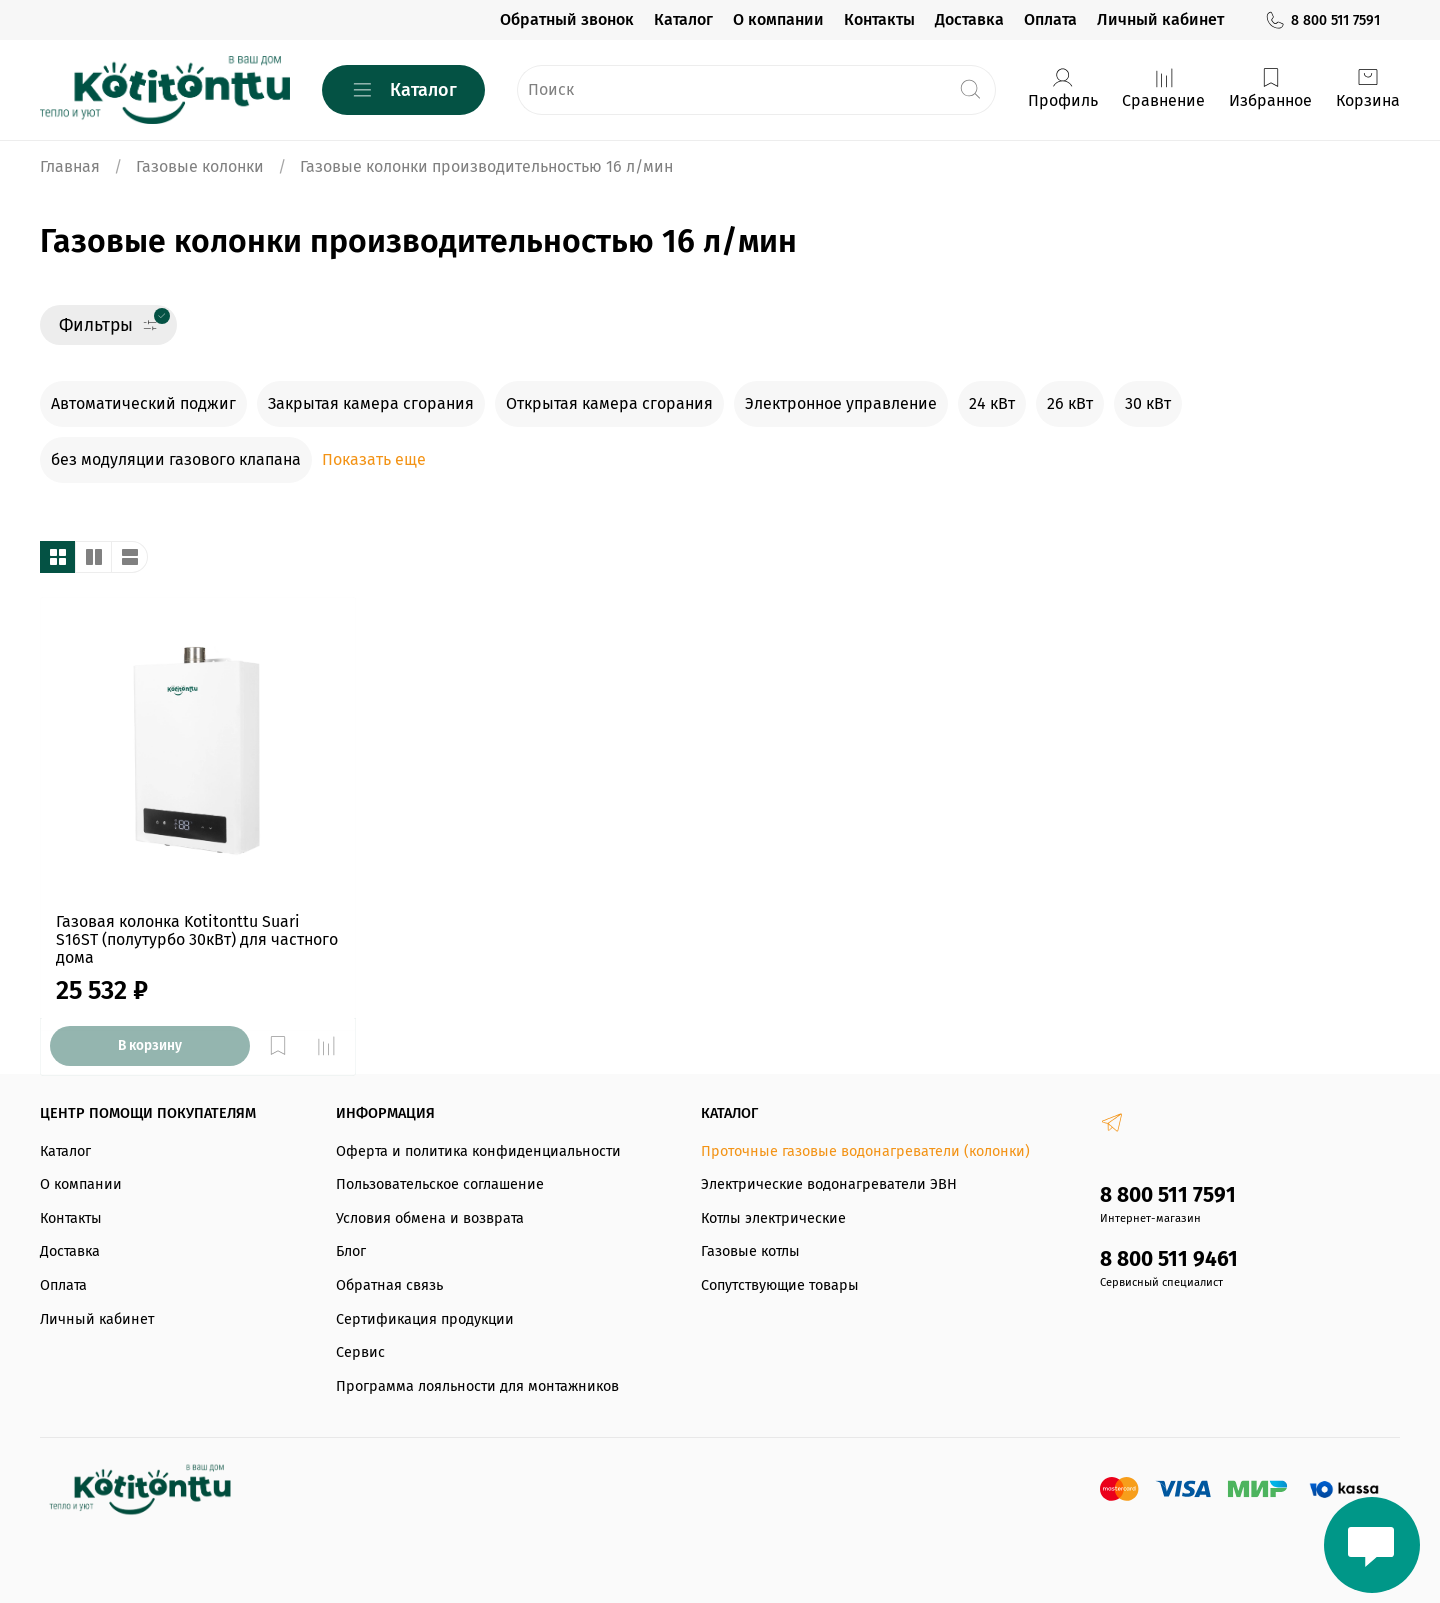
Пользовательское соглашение (440, 1184)
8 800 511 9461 (1169, 1259)
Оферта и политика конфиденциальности (478, 1151)
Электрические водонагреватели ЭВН (829, 1184)
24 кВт (992, 403)
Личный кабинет (1160, 19)
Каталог (683, 19)
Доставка (969, 19)
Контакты (879, 19)
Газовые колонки (200, 166)
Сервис (360, 1352)
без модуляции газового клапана (176, 459)
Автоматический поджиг (143, 403)
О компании (778, 19)
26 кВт (1070, 403)
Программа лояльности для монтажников (477, 1386)
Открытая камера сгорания (609, 403)
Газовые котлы (750, 1251)
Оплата (1050, 19)
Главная (70, 166)
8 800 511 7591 (1322, 20)
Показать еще (374, 459)
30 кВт (1148, 403)
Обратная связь (389, 1285)
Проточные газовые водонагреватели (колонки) (865, 1151)
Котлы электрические (773, 1218)
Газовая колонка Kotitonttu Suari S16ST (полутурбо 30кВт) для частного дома (197, 939)
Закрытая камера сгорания (371, 403)
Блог (351, 1251)
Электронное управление (841, 403)
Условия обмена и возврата (430, 1218)
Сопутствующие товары (780, 1285)
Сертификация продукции (425, 1319)
